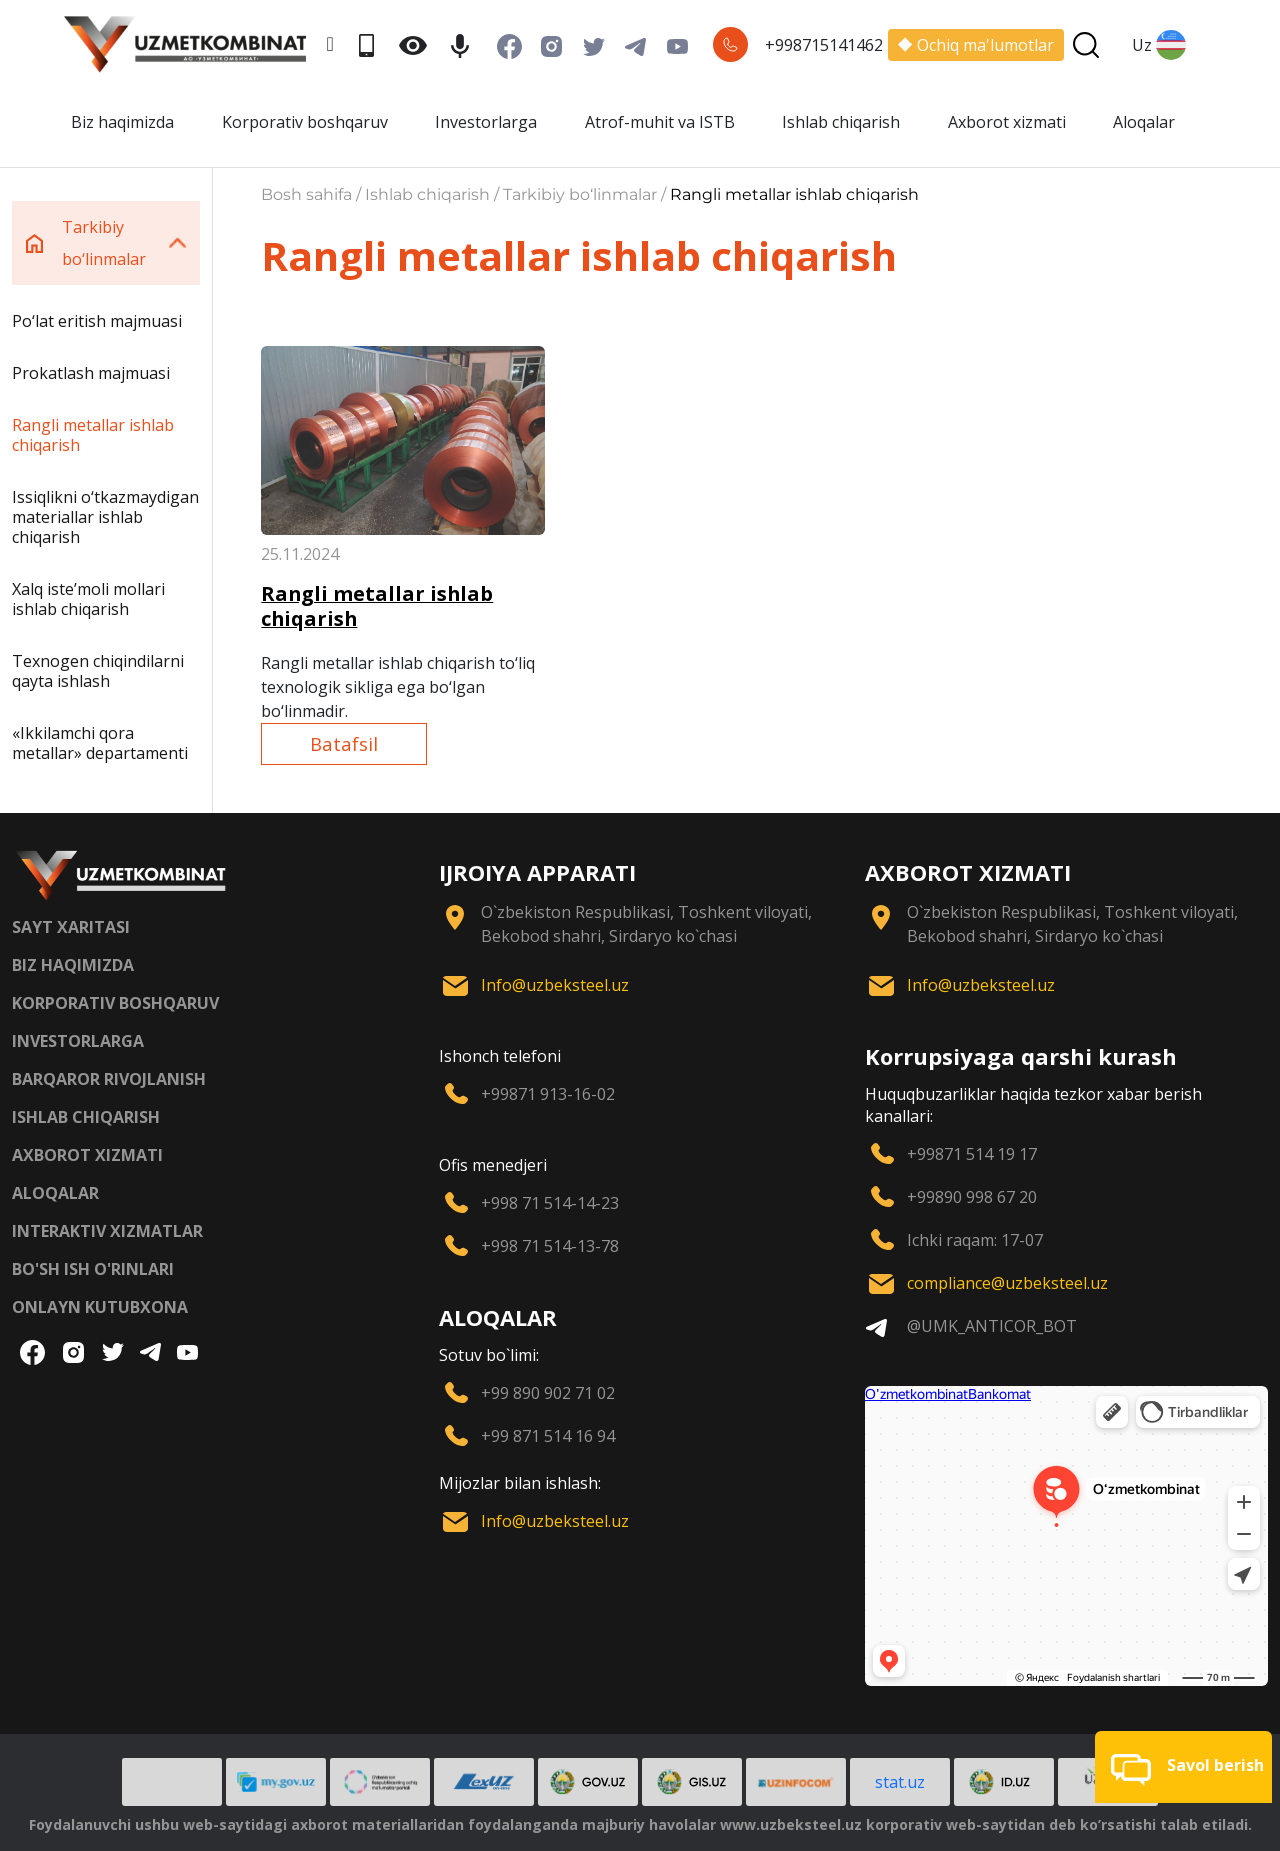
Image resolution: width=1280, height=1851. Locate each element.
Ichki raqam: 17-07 (975, 1240)
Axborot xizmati (1007, 122)
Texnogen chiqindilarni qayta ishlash (98, 671)
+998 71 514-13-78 (550, 1246)
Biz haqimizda (122, 122)
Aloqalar (1144, 122)
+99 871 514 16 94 (548, 1436)
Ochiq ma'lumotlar (976, 45)
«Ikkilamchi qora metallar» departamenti (100, 743)
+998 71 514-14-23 (550, 1203)
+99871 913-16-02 (548, 1094)
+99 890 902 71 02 (548, 1393)
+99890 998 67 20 (972, 1197)
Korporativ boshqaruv (305, 122)
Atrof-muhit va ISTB (660, 122)
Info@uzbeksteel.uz (555, 985)
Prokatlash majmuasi (91, 373)
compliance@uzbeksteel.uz (1007, 1283)
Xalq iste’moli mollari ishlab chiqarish (88, 599)
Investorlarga (486, 122)
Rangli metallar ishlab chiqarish (93, 435)
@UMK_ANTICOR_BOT (992, 1326)
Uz (1159, 45)
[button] (1183, 1767)
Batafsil (344, 743)
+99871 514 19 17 (972, 1154)
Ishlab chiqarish (841, 122)
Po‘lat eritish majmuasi (97, 321)
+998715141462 (824, 45)
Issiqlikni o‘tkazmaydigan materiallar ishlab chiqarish (105, 517)
